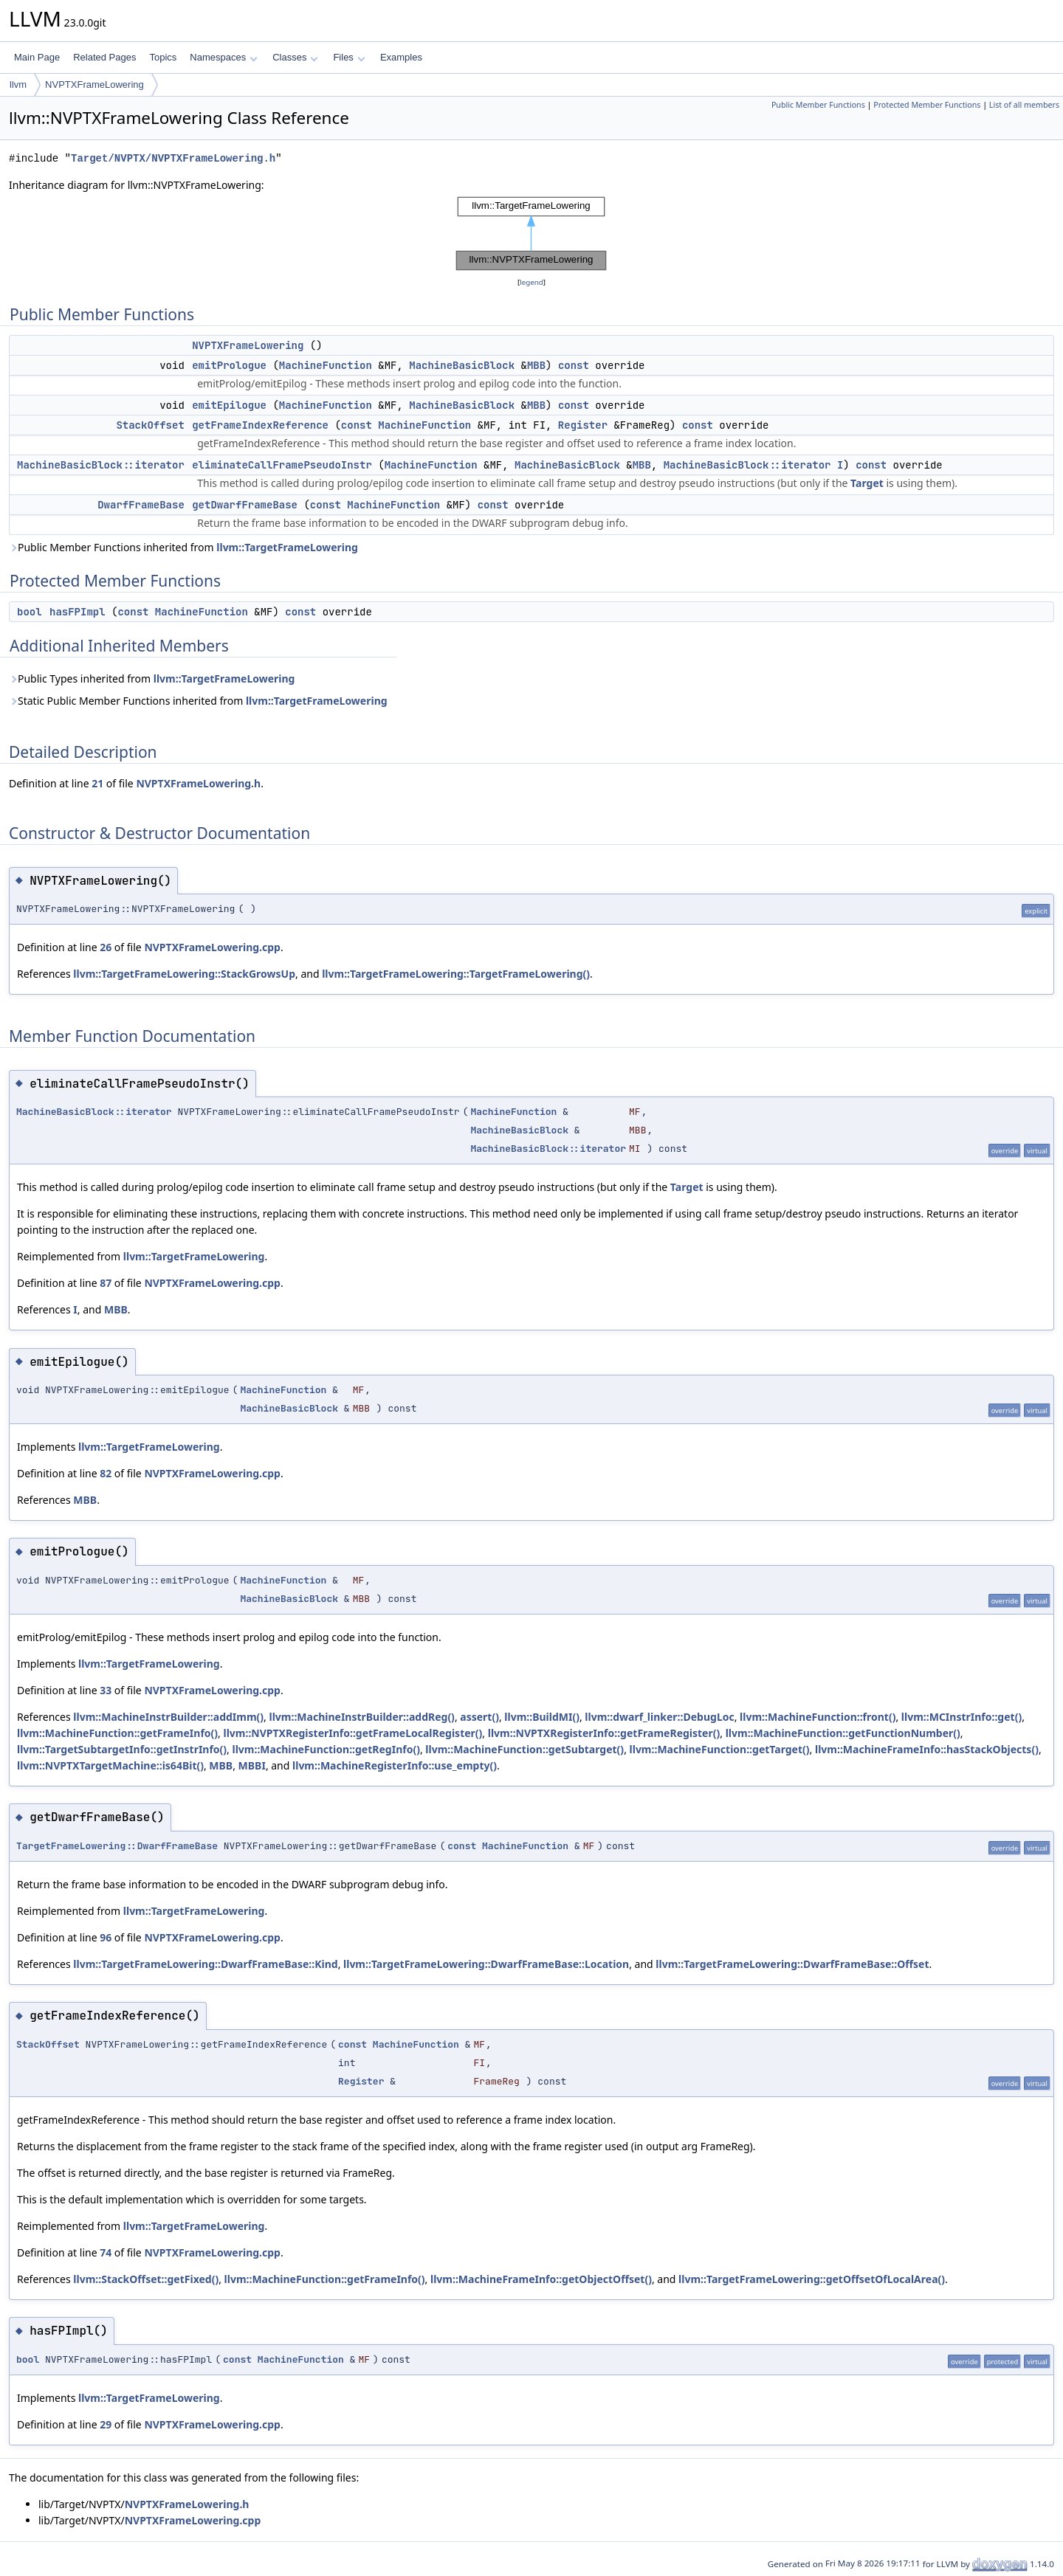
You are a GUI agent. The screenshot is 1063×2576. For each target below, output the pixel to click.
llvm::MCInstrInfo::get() (961, 1717)
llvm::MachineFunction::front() (817, 1717)
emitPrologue (229, 365)
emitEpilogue (229, 405)
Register (583, 425)
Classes (295, 57)
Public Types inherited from (152, 678)
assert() (479, 1717)
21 (97, 783)
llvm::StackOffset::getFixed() (146, 2279)
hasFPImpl (77, 611)
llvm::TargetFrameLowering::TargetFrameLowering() (456, 974)
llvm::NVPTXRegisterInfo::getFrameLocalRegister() (352, 1733)
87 (105, 1283)
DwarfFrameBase (141, 504)
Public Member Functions (818, 105)
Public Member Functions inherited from (183, 547)
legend (531, 282)
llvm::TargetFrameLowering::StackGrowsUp (184, 974)
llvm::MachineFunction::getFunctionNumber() (843, 1733)
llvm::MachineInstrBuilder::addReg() (361, 1717)
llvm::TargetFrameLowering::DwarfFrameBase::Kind (205, 1964)
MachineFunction (325, 365)
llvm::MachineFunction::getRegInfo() (326, 1749)
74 (105, 2252)
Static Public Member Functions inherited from (198, 701)
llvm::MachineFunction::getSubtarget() (524, 1749)
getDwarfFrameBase (244, 504)
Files (349, 57)
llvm (18, 84)
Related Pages (104, 57)
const (573, 365)
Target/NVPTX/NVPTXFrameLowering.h (173, 158)
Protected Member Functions (926, 105)
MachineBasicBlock (462, 365)
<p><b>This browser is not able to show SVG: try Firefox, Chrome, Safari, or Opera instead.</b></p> (531, 233)
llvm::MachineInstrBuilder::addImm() (168, 1717)
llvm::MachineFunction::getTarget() (720, 1749)
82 (105, 1473)
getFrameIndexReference (260, 425)
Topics (162, 57)
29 (105, 2424)
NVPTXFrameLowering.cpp (212, 947)
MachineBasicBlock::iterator (101, 465)
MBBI (252, 1765)
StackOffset (150, 425)
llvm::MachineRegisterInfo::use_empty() (394, 1765)
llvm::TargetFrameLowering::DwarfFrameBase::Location (486, 1964)
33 (105, 1690)
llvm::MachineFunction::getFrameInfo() (117, 1733)
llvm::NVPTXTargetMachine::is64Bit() (110, 1765)
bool (29, 611)
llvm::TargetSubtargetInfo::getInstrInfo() (122, 1749)
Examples (401, 57)
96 (105, 1937)
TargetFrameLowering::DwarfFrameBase (117, 1846)
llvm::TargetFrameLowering (287, 547)
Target (867, 483)
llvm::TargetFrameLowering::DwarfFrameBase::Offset (792, 1964)
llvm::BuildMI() (541, 1717)
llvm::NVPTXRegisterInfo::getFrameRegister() (604, 1733)
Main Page (37, 57)
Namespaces (223, 57)
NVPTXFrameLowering (94, 84)
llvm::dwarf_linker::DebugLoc (659, 1717)
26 (105, 947)
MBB (536, 365)
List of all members (1024, 105)
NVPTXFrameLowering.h (198, 783)
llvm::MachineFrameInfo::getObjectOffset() (541, 2279)
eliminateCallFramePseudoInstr (282, 465)
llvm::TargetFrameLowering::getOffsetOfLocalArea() (811, 2279)
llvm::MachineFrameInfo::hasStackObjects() (927, 1749)
